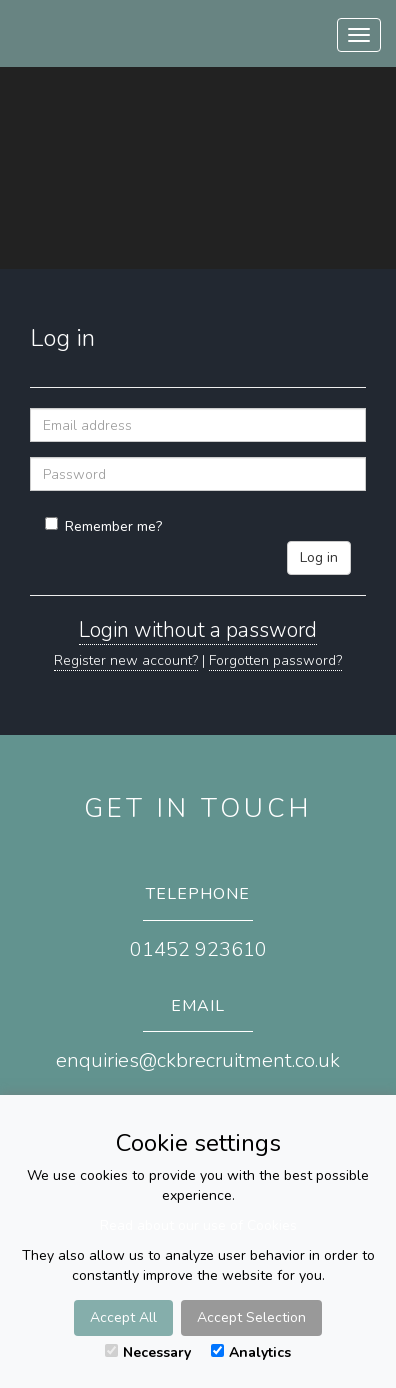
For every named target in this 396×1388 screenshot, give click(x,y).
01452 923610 (198, 949)
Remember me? (103, 526)
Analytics (251, 1352)
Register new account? (126, 660)
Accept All (123, 1317)
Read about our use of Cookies (198, 1225)
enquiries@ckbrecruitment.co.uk (198, 1060)
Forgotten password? (275, 660)
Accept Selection (251, 1317)
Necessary (148, 1352)
